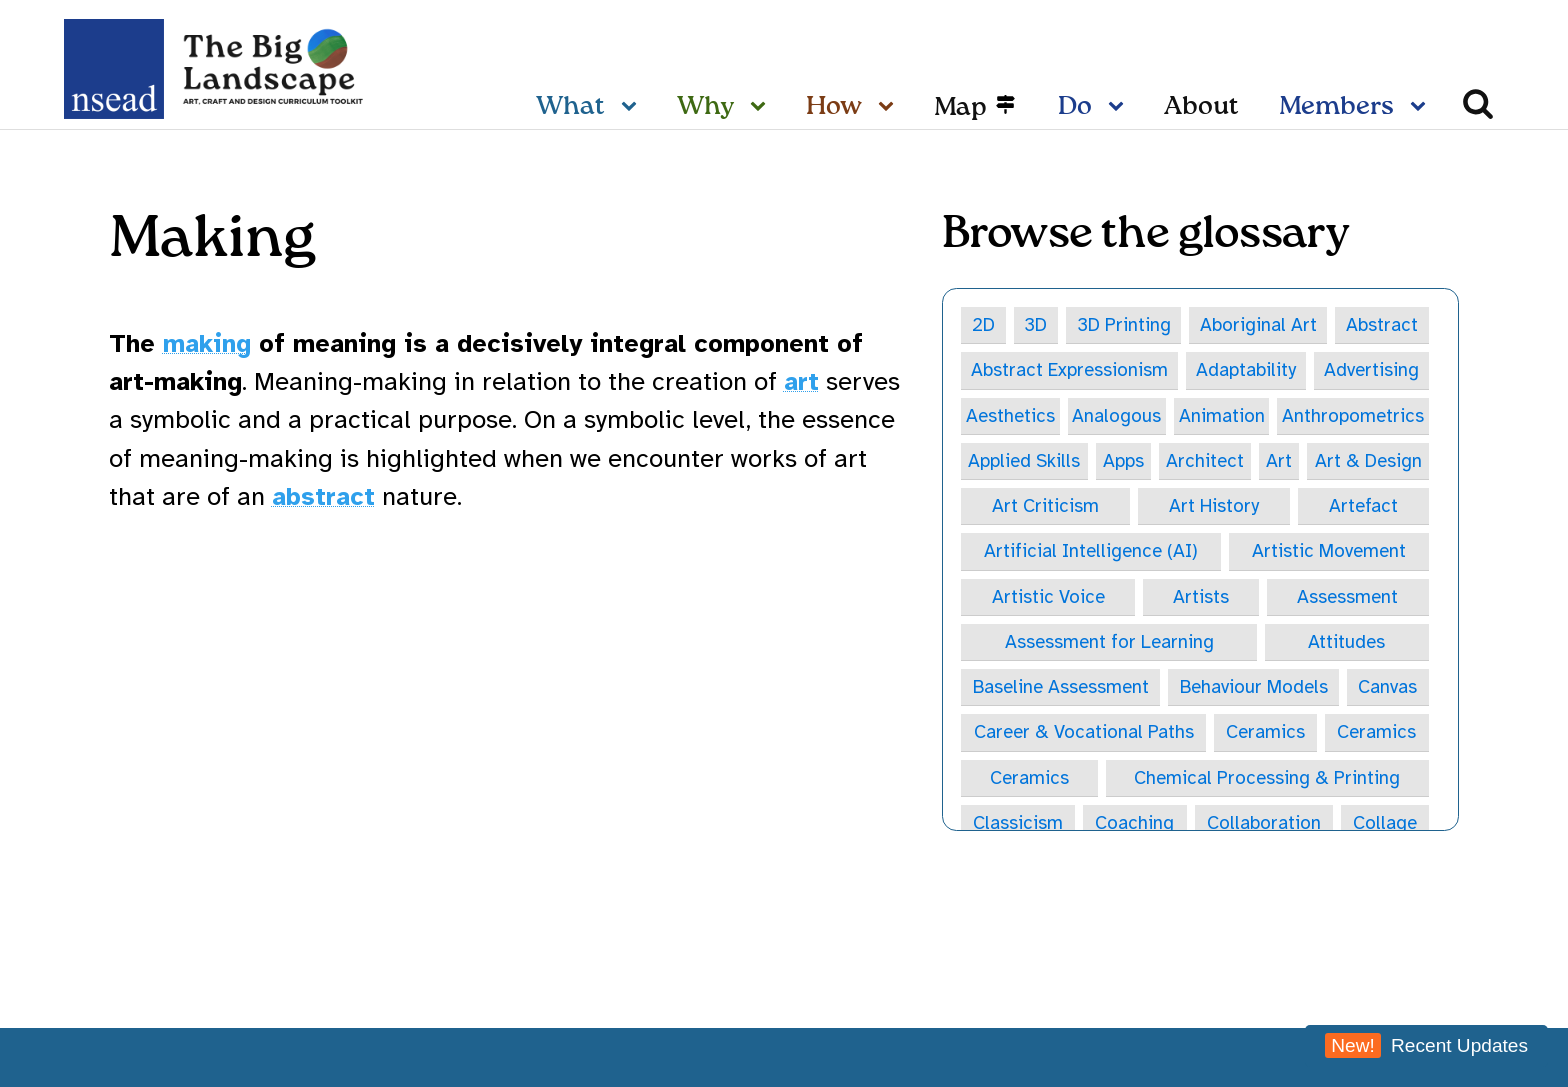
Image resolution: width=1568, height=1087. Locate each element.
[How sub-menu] (890, 108)
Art (1278, 462)
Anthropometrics (1352, 416)
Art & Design (1367, 462)
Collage (1384, 827)
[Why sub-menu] (762, 108)
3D (1036, 325)
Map (960, 108)
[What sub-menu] (633, 108)
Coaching (1134, 827)
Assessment (1347, 599)
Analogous (1117, 416)
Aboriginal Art (1259, 325)
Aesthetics (1011, 416)
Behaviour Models (1256, 690)
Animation (1222, 416)
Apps (1123, 462)
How (834, 107)
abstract (323, 496)
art (801, 381)
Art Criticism (1045, 508)
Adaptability (1246, 371)
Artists (1201, 599)
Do (1075, 107)
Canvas (1388, 690)
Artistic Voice (1048, 599)
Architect (1204, 462)
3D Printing (1124, 325)
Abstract (1382, 325)
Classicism (1018, 827)
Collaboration (1263, 827)
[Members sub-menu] (1422, 108)
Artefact (1363, 508)
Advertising (1371, 371)
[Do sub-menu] (1120, 108)
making (207, 343)
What (570, 107)
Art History (1214, 508)
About (1201, 107)
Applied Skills (1024, 462)
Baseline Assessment (1062, 690)
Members (1336, 107)
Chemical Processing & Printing (1267, 782)
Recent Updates (1426, 1045)
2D (984, 325)
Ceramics (1266, 736)
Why (705, 107)
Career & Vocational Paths (1084, 736)
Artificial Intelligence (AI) (1091, 553)
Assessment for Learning (1110, 645)
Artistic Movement (1329, 553)
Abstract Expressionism (1070, 371)
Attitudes (1347, 645)
